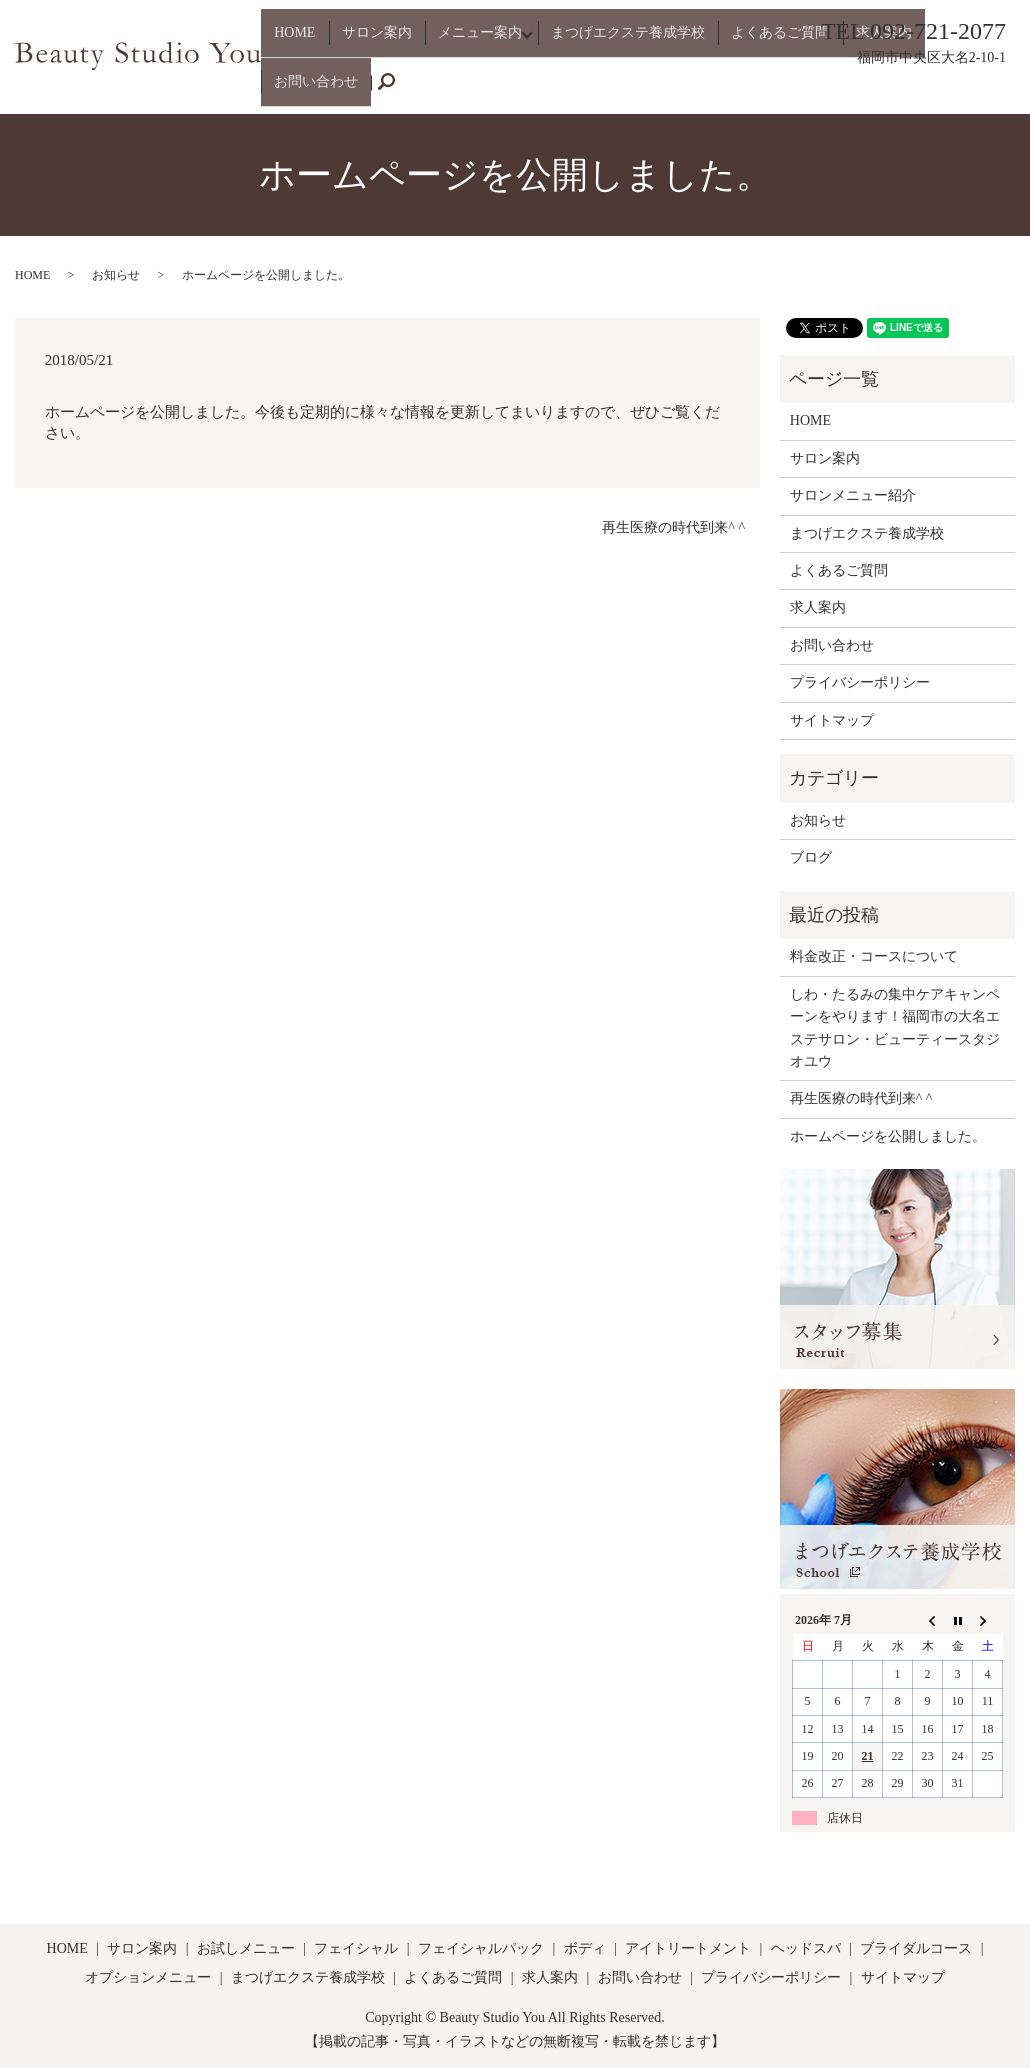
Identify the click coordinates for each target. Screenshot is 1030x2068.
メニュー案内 (467, 90)
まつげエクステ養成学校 (621, 90)
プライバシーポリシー (860, 682)
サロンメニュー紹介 (853, 495)
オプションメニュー (148, 1977)
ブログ (811, 857)
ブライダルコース (916, 1948)
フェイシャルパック (481, 1948)
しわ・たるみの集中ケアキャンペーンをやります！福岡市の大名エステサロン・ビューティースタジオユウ (895, 1028)
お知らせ (116, 275)
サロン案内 (376, 90)
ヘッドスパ (806, 1948)
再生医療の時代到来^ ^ (673, 527)
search (1011, 91)
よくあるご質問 (761, 90)
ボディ (585, 1948)
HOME (306, 90)
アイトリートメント (688, 1948)
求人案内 (852, 90)
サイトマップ (832, 720)
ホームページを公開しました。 (888, 1136)
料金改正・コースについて (874, 956)
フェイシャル (356, 1948)
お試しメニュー (246, 1948)
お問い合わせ (936, 90)
